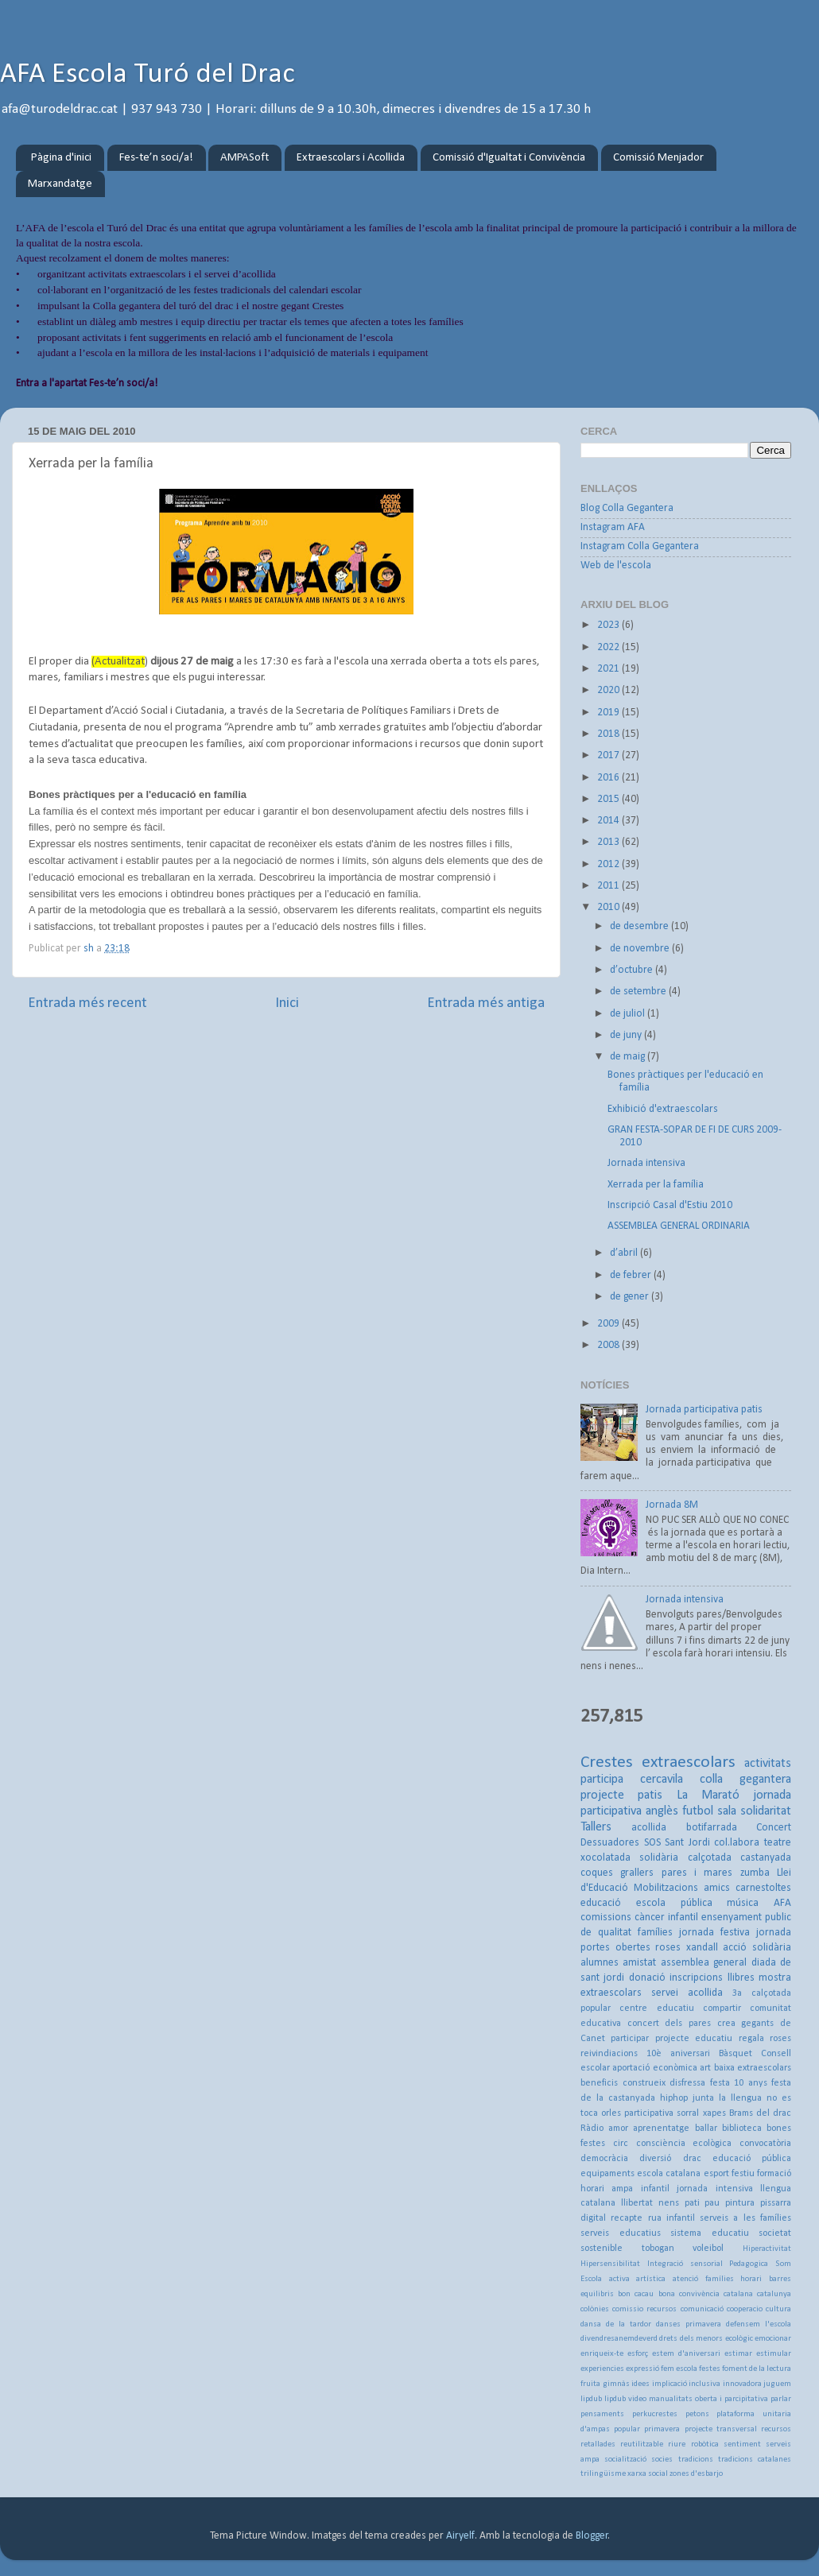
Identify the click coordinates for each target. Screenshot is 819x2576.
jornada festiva (714, 1932)
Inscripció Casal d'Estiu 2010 (669, 1205)
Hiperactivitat (767, 2249)
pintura (740, 2203)
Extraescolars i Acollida (351, 158)
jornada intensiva (714, 2189)
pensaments (602, 2414)
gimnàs (616, 2384)
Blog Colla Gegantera (626, 508)
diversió (655, 2158)
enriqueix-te (601, 2353)
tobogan (658, 2248)
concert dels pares (669, 2023)
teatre (777, 1843)
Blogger (592, 2536)
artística (651, 2279)
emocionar (773, 2338)
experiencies (602, 2369)
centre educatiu (656, 2008)
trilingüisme (603, 2473)
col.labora (736, 1843)
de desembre (640, 926)
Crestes (606, 1762)
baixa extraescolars (752, 2068)
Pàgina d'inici (61, 158)
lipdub (591, 2399)
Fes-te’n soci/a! (156, 158)
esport (716, 2174)
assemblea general (704, 1963)
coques (596, 1873)
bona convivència (689, 2294)
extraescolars (689, 1762)
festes (709, 2369)
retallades (597, 2444)
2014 (609, 820)
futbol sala (709, 1811)
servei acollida (687, 1993)
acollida (648, 1828)
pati (692, 2203)
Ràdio (592, 2128)
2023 (609, 625)
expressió (642, 2369)
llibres (741, 1978)
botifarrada (711, 1828)
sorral (688, 2113)
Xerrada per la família (655, 1185)
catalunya (774, 2294)
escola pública (674, 1903)
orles (611, 2113)
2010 (609, 907)
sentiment (742, 2444)
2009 (609, 1324)
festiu (743, 2174)
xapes (714, 2113)
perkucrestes (654, 2414)
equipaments (607, 2174)
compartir (722, 2008)
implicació (669, 2384)
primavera (662, 2429)
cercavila (661, 1779)
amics (717, 1888)
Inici (287, 1003)
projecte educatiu (693, 2038)
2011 (609, 886)
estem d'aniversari (686, 2353)
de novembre (641, 948)
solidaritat (765, 1811)
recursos (776, 2429)
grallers (637, 1873)
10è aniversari (678, 2054)
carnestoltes (763, 1888)
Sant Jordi (687, 1843)
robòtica (705, 2444)
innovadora (742, 2384)
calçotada (710, 1858)
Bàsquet (735, 2054)
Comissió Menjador (658, 158)
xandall (702, 1948)
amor (618, 2128)
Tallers (595, 1827)
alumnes (599, 1963)
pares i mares (697, 1873)
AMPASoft (244, 158)
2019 (609, 712)
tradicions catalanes (754, 2459)
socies (662, 2459)
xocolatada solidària (629, 1858)
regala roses (765, 2038)
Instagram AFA (612, 527)
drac (692, 2158)
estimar (738, 2353)
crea (726, 2023)
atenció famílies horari (717, 2279)
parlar (780, 2399)
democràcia (604, 2158)
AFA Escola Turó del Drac (147, 74)
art (705, 2068)
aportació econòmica (654, 2068)
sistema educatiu (709, 2233)
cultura (778, 2309)
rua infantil (671, 2218)
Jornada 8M (672, 1505)
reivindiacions (609, 2054)
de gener (630, 1297)
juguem (777, 2384)
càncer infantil (666, 1917)
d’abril (625, 1253)
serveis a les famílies (745, 2218)
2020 (609, 690)
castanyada (765, 1858)
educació (600, 1903)
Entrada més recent (87, 1003)
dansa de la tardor (615, 2324)
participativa (648, 2113)
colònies (594, 2309)
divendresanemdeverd (619, 2338)
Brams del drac (760, 2113)
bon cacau (636, 2294)
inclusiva (704, 2384)
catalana (738, 2294)
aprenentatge (661, 2128)
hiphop (674, 2098)
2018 (609, 734)
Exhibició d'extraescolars (662, 1109)
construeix (644, 2083)
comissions (605, 1917)
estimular (773, 2353)
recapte (626, 2218)
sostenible (601, 2248)
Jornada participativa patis (704, 1409)
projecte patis (621, 1795)
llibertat (637, 2203)
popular (627, 2429)
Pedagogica (748, 2264)
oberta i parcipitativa (731, 2399)
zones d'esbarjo (696, 2473)
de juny (627, 1035)
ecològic (739, 2338)
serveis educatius (620, 2233)
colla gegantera (745, 1779)
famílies (655, 1932)
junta (703, 2098)
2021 (609, 669)
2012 (609, 864)
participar (630, 2038)
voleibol (708, 2248)
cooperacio (745, 2309)
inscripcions (696, 1978)
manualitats (671, 2399)
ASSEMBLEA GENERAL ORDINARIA (678, 1226)
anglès (662, 1811)
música (743, 1903)
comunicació (702, 2309)
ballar (706, 2128)
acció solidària (757, 1948)
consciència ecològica (684, 2143)
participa (601, 1779)
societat (775, 2233)
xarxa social (647, 2473)
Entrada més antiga (486, 1003)
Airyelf (460, 2536)
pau (712, 2203)
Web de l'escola (615, 565)
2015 (609, 799)
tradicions (695, 2459)
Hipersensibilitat (610, 2264)
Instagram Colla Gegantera (639, 546)
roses (668, 1948)
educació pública (751, 2158)
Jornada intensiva (646, 1163)
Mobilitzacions (666, 1888)
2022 (609, 647)
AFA (782, 1903)
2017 (609, 755)
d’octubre (632, 970)
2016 (609, 778)
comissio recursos (644, 2309)
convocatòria (765, 2143)
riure (676, 2444)
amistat (639, 1963)
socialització (625, 2459)
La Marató (708, 1795)
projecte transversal (721, 2429)
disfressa (687, 2083)
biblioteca (742, 2128)
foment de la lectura (756, 2369)
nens (668, 2203)
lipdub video (625, 2399)
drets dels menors (691, 2338)
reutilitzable (641, 2444)
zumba (755, 1873)
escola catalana (669, 2174)
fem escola (679, 2369)
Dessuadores (609, 1843)
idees (640, 2384)
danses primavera (688, 2324)
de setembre (639, 991)
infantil (655, 2189)
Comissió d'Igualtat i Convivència (509, 158)
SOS (652, 1843)
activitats (767, 1763)
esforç (637, 2353)
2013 (609, 842)
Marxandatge (60, 184)
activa (619, 2279)
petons (697, 2414)
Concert (773, 1828)
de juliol (628, 1014)
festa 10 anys (738, 2083)
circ (620, 2143)
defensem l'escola (758, 2324)
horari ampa (606, 2189)
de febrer (632, 1275)
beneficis (599, 2083)
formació (774, 2174)
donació (647, 1978)
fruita (590, 2384)
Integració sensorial (685, 2264)
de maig (628, 1057)
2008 (609, 1345)
